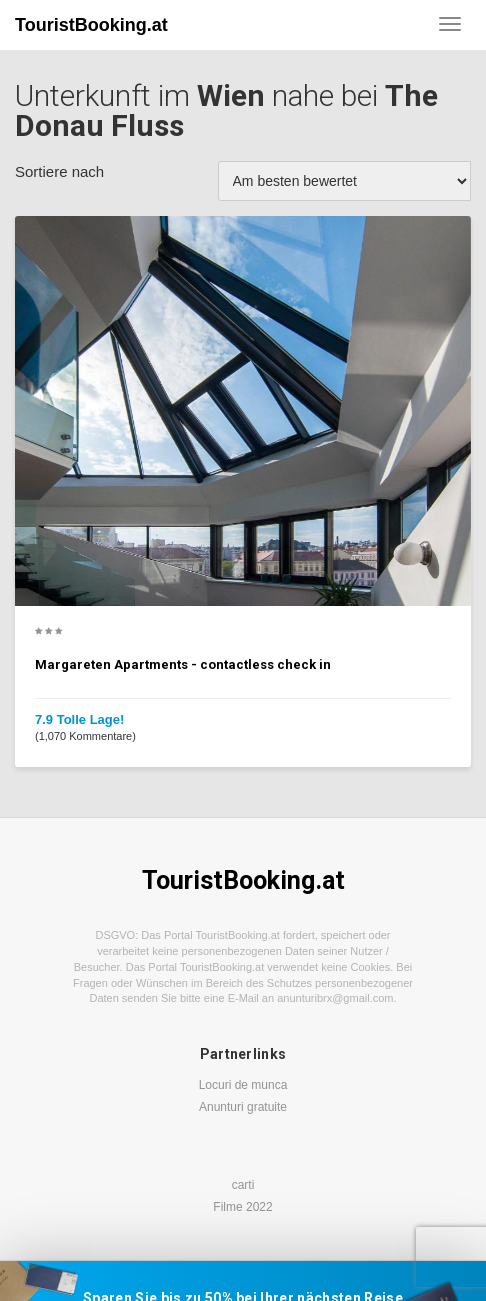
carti (243, 1185)
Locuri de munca (243, 1085)
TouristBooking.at (91, 25)
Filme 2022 (242, 1207)
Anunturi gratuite (243, 1107)
